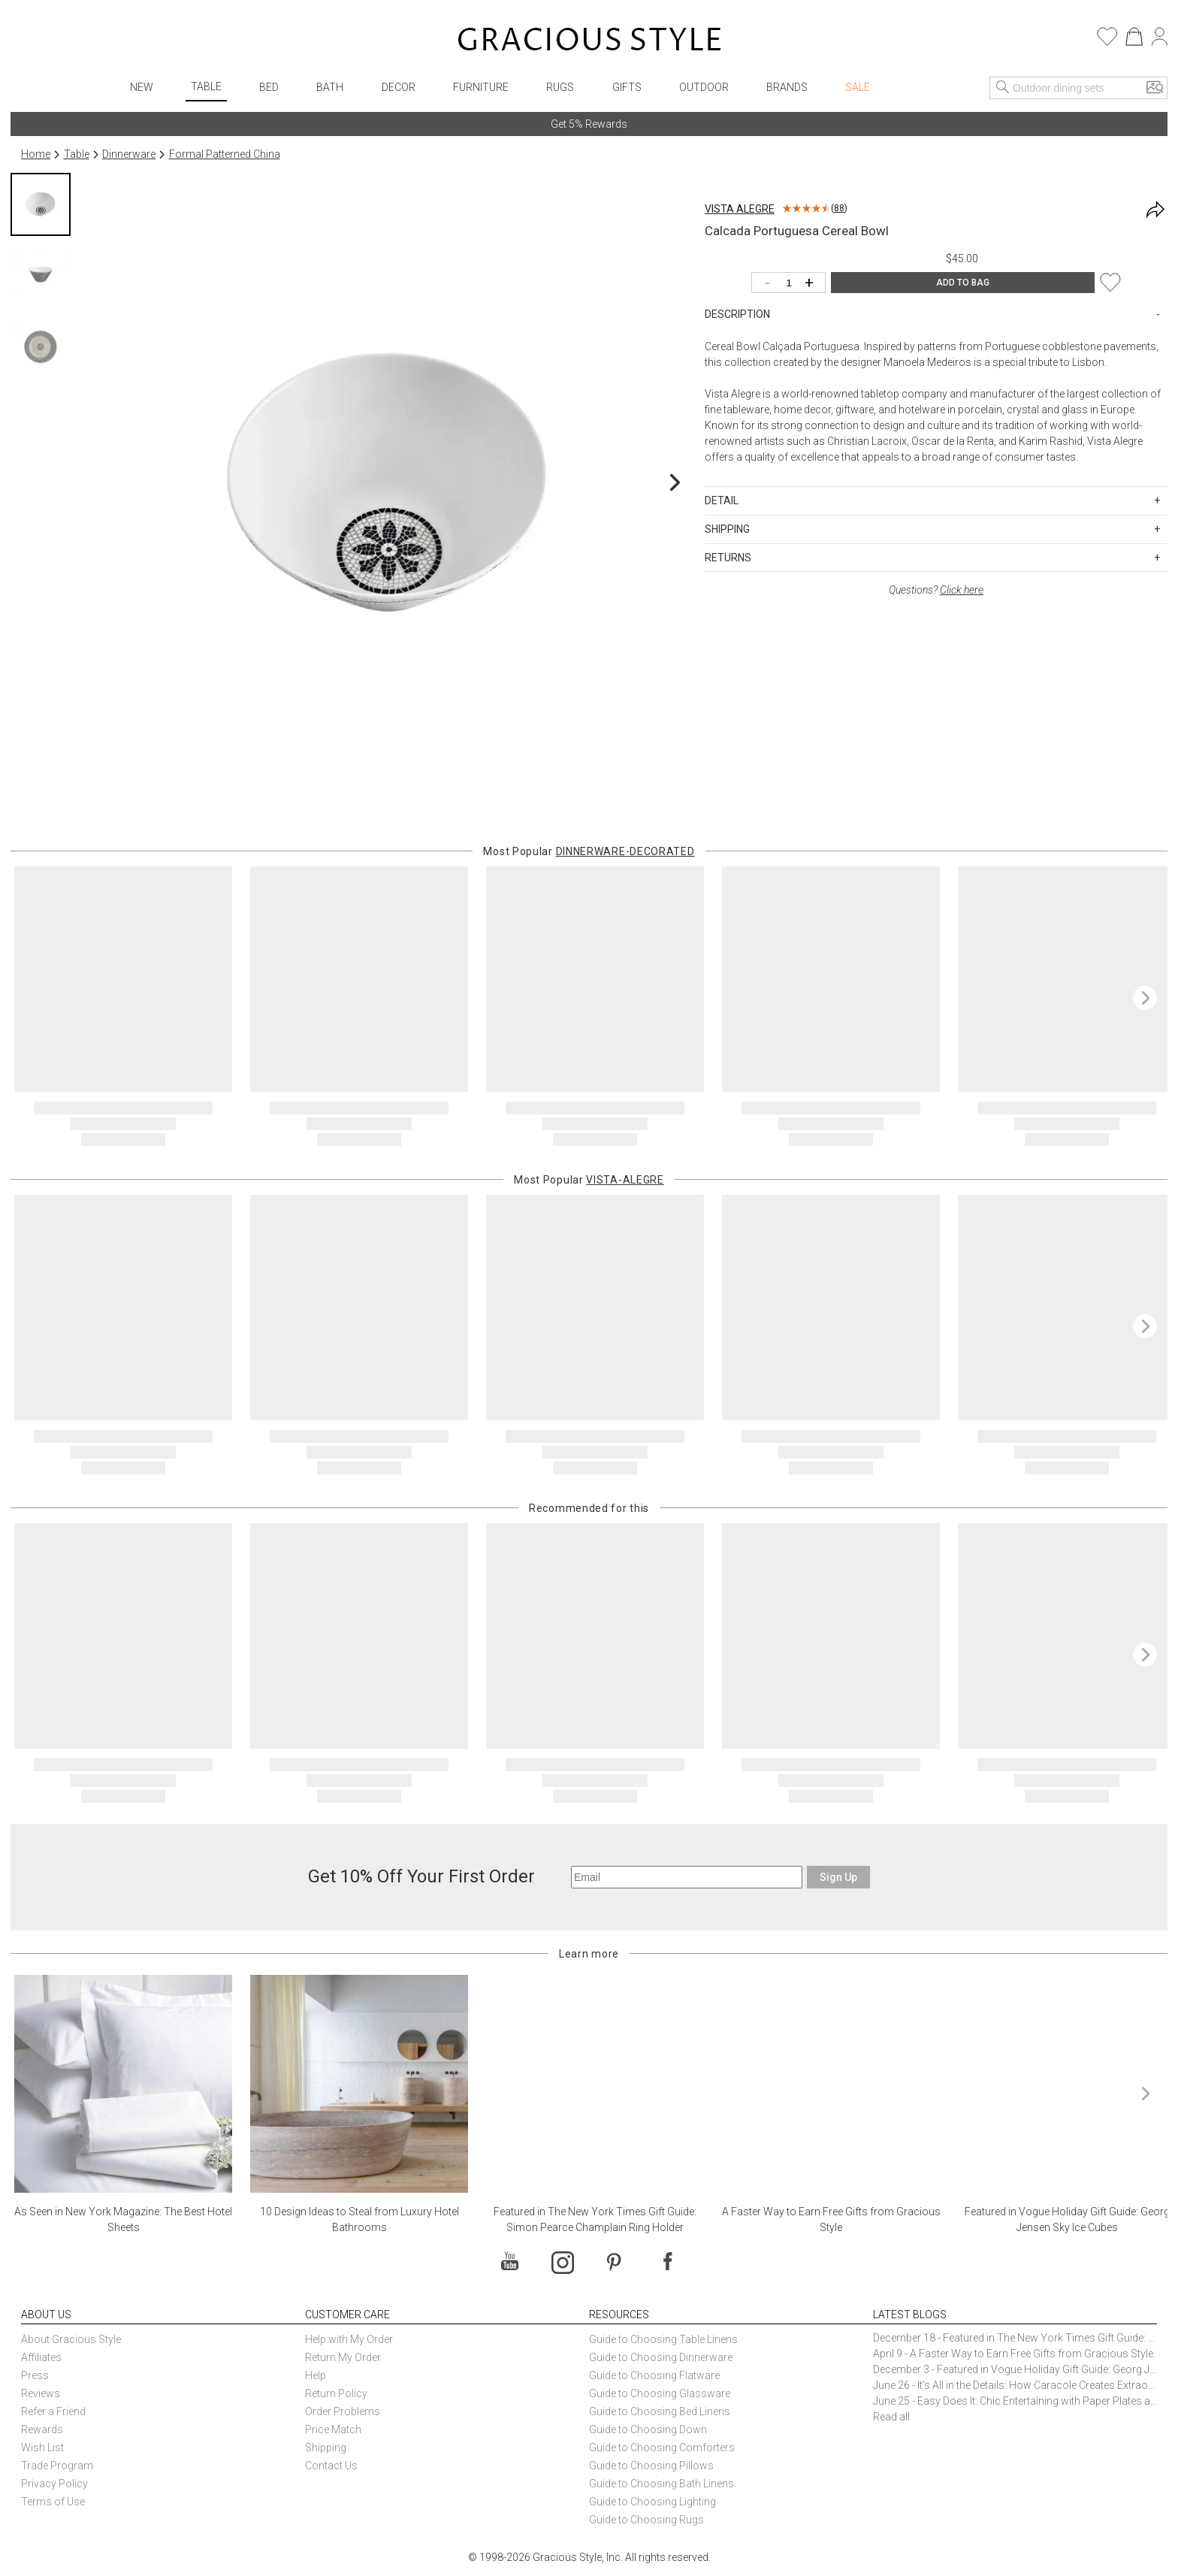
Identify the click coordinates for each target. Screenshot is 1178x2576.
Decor (398, 87)
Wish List (42, 2447)
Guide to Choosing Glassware (659, 2393)
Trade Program (57, 2466)
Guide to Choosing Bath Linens (661, 2484)
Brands (787, 87)
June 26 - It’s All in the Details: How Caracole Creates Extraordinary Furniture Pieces (1015, 2385)
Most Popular (588, 851)
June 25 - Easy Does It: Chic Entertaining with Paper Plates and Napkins (1015, 2401)
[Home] (589, 41)
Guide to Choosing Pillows (652, 2466)
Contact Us (331, 2466)
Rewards (42, 2429)
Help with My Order (349, 2339)
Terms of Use (53, 2502)
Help (315, 2375)
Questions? (936, 590)
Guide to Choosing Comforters (662, 2447)
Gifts (627, 87)
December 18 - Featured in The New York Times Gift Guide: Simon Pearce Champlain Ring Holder (1015, 2338)
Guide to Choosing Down (648, 2429)
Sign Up (838, 1877)
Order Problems (342, 2411)
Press (35, 2375)
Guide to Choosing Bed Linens (659, 2411)
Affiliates (41, 2357)
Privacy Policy (54, 2484)
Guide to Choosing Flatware (654, 2375)
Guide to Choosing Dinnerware (660, 2357)
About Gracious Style (71, 2339)
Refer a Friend (53, 2411)
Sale (857, 87)
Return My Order (343, 2357)
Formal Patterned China (224, 154)
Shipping (325, 2447)
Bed (269, 87)
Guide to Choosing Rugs (646, 2520)
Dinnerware (129, 154)
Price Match (333, 2429)
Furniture (481, 87)
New (141, 87)
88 (839, 208)
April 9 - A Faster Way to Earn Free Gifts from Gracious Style (1013, 2354)
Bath (329, 87)
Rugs (560, 87)
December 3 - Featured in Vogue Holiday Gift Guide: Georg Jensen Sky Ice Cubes (1015, 2369)
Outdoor (704, 87)
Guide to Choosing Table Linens (663, 2339)
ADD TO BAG (962, 282)
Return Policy (336, 2393)
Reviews (40, 2393)
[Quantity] (792, 284)
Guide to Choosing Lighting (653, 2502)
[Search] (1002, 88)
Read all (891, 2417)
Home (35, 154)
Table (206, 86)
